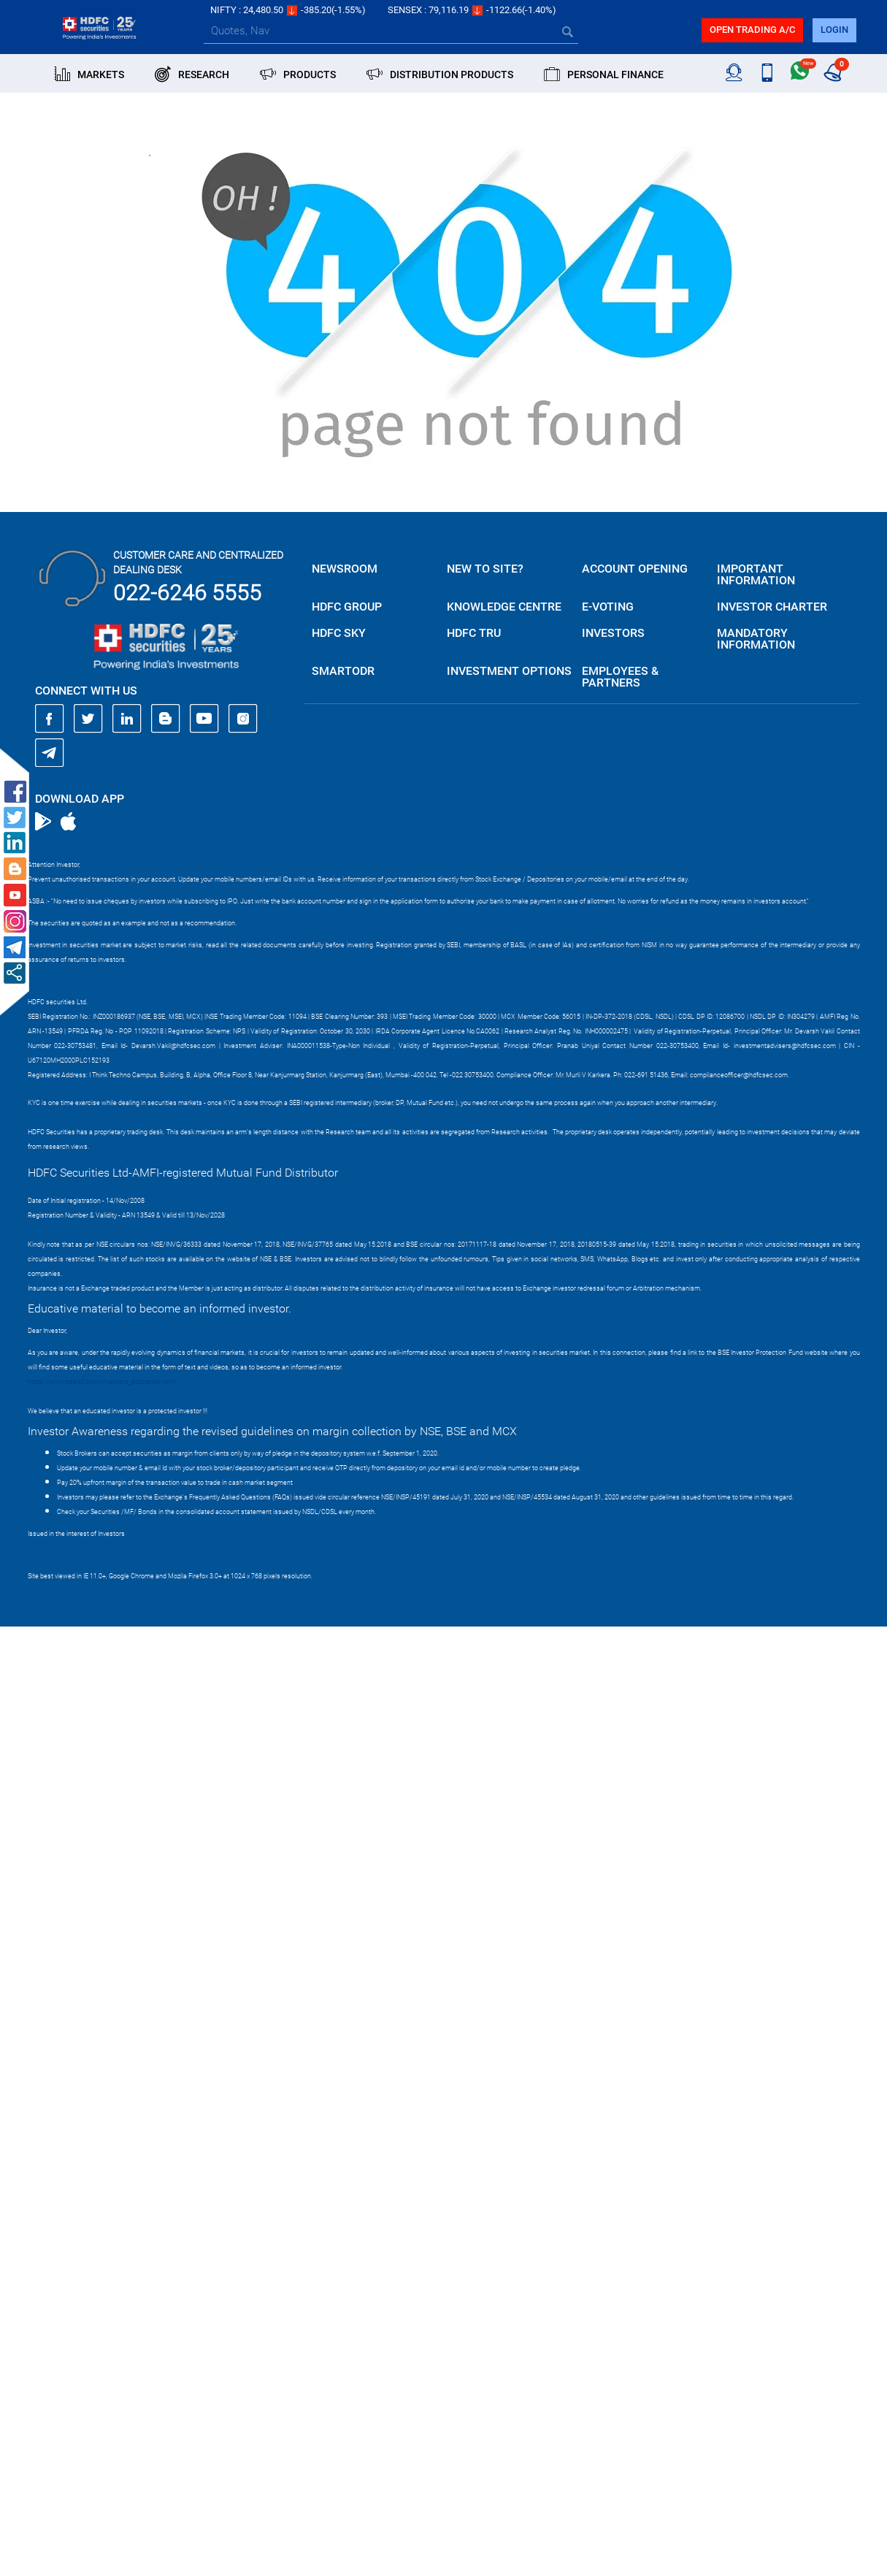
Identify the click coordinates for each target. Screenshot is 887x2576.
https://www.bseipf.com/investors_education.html (101, 1382)
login (834, 29)
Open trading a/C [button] (752, 29)
